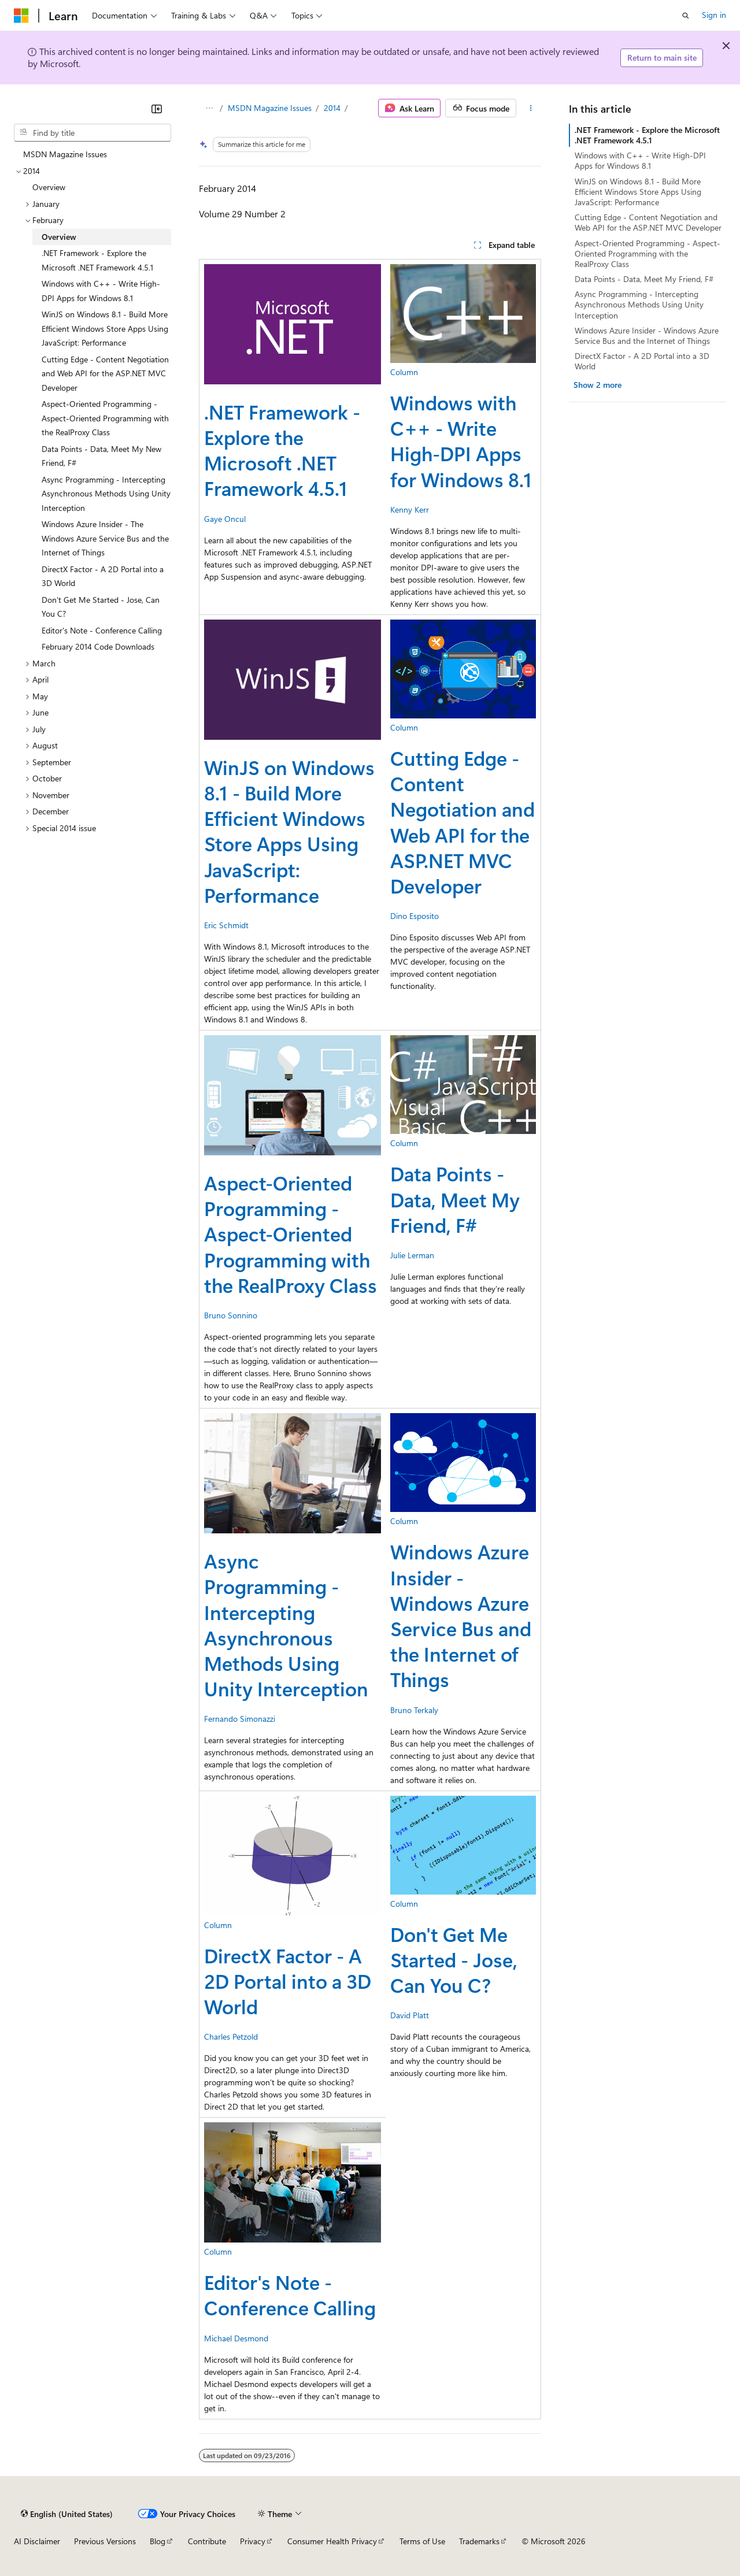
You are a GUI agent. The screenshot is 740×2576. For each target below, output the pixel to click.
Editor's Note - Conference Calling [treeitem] (102, 630)
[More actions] (531, 108)
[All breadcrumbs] (209, 108)
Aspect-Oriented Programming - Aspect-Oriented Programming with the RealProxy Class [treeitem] (105, 418)
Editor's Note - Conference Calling (290, 2295)
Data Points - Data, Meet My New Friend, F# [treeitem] (101, 456)
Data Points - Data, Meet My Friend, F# (455, 1198)
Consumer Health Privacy (332, 2541)
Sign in (714, 14)
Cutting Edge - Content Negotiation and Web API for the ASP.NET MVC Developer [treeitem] (105, 373)
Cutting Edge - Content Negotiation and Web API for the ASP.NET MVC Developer (462, 821)
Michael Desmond (236, 2338)
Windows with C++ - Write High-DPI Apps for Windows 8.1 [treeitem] (101, 290)
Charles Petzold (231, 2036)
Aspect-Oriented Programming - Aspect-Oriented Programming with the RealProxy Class (290, 1233)
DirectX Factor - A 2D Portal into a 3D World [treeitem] (103, 576)
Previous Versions (105, 2541)
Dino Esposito (414, 915)
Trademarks (479, 2541)
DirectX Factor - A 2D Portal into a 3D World (287, 1980)
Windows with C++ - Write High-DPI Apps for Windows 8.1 (461, 440)
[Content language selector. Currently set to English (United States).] (67, 2513)
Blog (157, 2541)
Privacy (252, 2541)
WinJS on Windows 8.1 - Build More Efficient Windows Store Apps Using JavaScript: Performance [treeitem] (105, 328)
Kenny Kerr (409, 509)
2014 (332, 107)
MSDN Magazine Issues (270, 107)
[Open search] (685, 15)
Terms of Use (422, 2541)
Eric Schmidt (226, 925)
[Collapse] (156, 108)
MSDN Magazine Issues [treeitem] (65, 154)
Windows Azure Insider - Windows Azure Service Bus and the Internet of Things (460, 1615)
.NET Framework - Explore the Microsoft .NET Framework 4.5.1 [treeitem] (97, 260)
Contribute (207, 2541)
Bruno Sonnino (230, 1315)
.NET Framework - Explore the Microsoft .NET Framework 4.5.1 (282, 450)
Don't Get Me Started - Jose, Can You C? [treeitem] (101, 607)
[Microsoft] (21, 15)
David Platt (409, 2015)
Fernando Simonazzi (239, 1718)
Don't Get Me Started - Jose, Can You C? (453, 1959)
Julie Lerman (412, 1255)
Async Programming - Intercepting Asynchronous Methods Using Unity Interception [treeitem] (106, 493)
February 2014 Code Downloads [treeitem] (98, 646)
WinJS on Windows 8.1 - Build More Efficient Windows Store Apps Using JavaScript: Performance (289, 831)
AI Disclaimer (37, 2541)
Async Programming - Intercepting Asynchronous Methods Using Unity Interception (286, 1624)
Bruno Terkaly (414, 1709)
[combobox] (92, 133)
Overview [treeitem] (48, 186)
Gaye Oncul (225, 518)
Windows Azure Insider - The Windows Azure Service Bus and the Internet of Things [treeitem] (105, 538)
